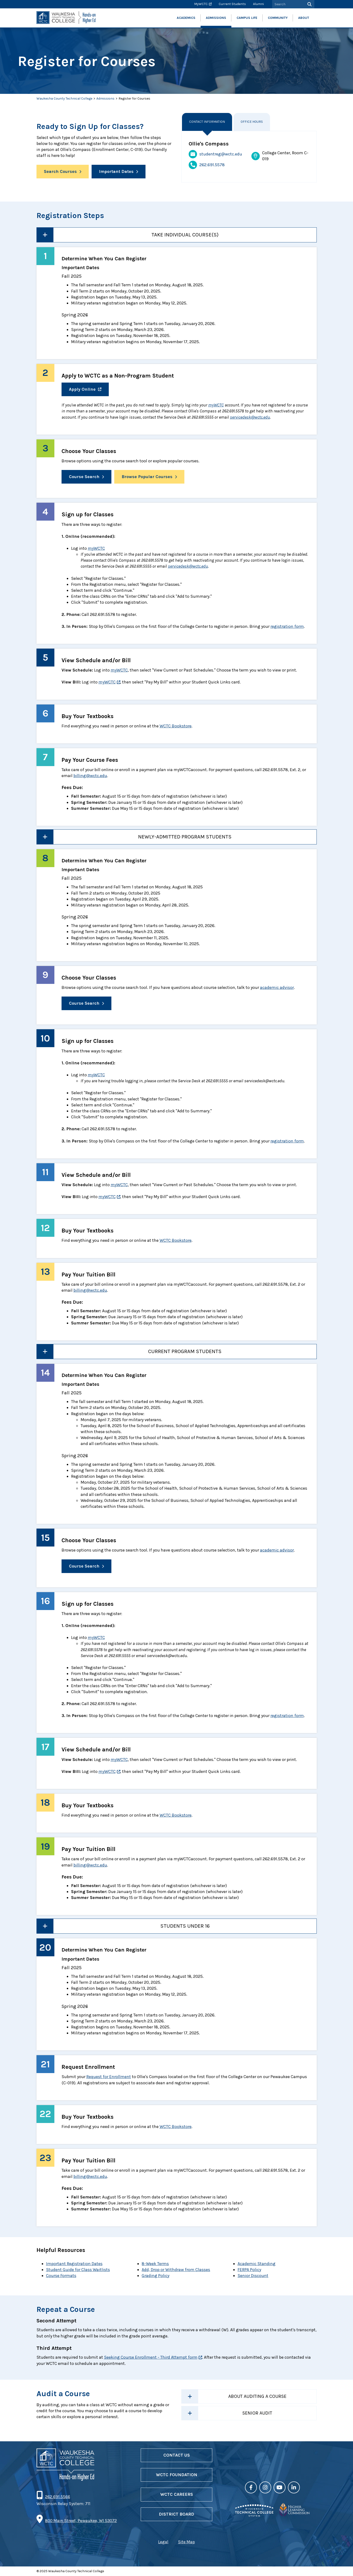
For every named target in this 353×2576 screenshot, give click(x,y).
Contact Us (176, 2455)
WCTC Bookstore (176, 726)
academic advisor (277, 987)
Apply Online (82, 389)
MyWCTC (201, 4)
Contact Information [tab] (207, 122)
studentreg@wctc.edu (215, 154)
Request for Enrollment (108, 2076)
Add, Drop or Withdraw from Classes (176, 2269)
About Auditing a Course (257, 2396)
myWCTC (216, 405)
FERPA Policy (249, 2269)
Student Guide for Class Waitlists (78, 2269)
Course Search (84, 476)
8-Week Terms (155, 2263)
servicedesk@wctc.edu (250, 417)
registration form (287, 626)
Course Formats (61, 2275)
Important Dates (116, 171)
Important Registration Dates (74, 2263)
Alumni (258, 4)
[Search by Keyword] (288, 4)
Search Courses (60, 171)
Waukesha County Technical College (64, 98)
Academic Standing (256, 2263)
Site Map (186, 2541)
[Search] (309, 4)
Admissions (105, 98)
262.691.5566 (57, 2496)
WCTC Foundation (176, 2474)
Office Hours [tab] (253, 122)
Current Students (232, 4)
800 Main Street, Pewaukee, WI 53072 (81, 2520)
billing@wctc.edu (90, 775)
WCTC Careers (176, 2494)
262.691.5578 (212, 164)
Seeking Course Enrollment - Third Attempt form (150, 2357)
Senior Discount (253, 2275)
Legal (163, 2541)
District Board (176, 2514)
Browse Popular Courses (147, 476)
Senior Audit (257, 2413)
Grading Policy (155, 2275)
